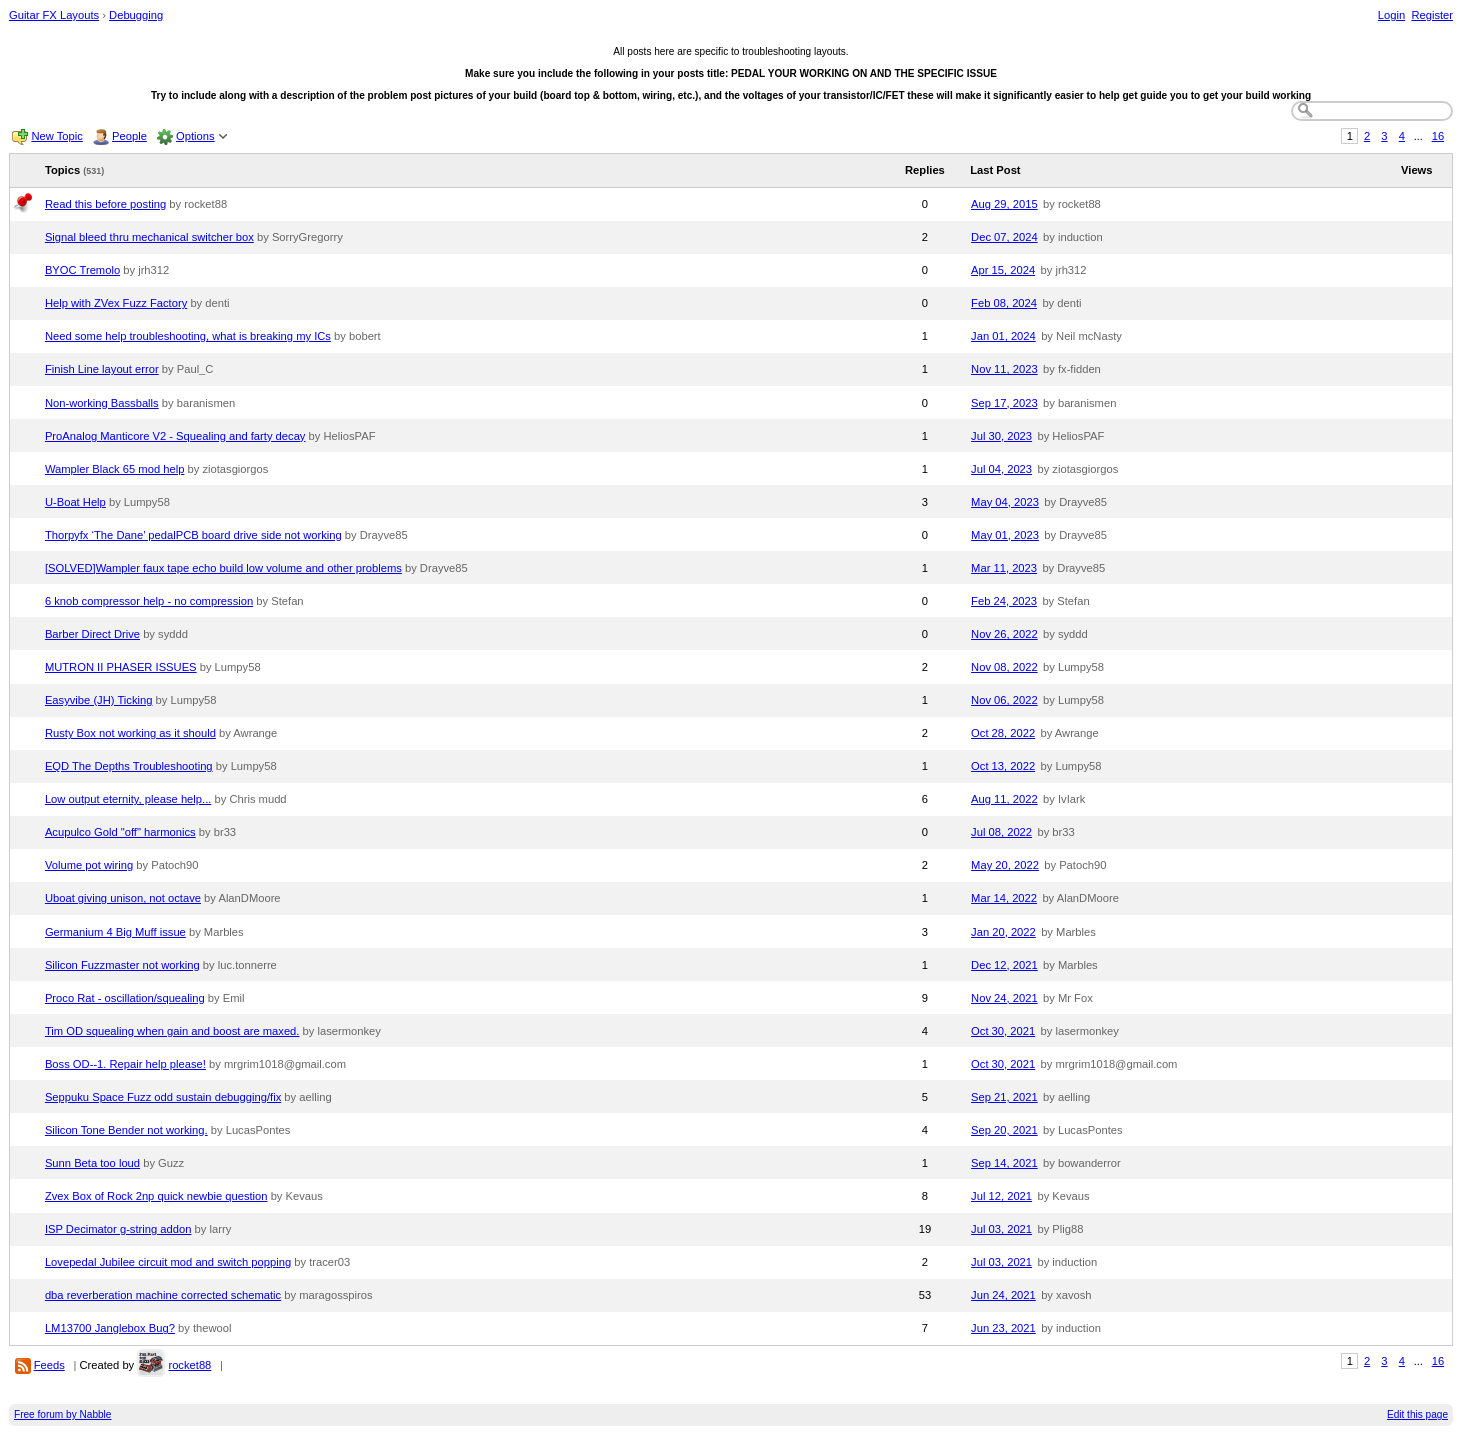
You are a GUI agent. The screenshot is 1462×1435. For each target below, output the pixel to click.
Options (195, 136)
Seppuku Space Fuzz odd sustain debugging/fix (163, 1097)
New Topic (56, 136)
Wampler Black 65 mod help (115, 469)
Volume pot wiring (89, 865)
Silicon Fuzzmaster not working (122, 965)
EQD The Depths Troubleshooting (129, 766)
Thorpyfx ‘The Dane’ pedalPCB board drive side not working (193, 535)
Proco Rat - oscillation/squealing (125, 998)
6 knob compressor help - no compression (149, 601)
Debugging (136, 15)
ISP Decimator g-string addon (118, 1229)
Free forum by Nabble (62, 1414)
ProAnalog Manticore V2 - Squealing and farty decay (175, 436)
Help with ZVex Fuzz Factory (116, 303)
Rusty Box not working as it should (130, 733)
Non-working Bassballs (102, 403)
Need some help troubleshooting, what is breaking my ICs (188, 336)
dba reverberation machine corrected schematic (163, 1295)
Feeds (49, 1365)
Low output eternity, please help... (128, 799)
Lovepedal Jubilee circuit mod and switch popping (168, 1262)
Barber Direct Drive (92, 634)
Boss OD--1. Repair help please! (125, 1064)
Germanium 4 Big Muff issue (115, 932)
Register (1432, 15)
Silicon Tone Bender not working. (126, 1130)
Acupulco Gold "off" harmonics (120, 832)
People (129, 136)
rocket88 (189, 1365)
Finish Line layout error (102, 369)
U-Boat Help (75, 502)
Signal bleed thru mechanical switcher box (149, 237)
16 (1438, 136)
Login (1391, 15)
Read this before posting (105, 204)
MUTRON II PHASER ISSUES (121, 667)
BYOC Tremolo (82, 270)
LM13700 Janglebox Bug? (110, 1328)
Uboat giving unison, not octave (123, 898)
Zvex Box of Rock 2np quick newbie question (156, 1196)
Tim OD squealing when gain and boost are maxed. (172, 1031)
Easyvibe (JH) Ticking (99, 700)
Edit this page (1417, 1414)
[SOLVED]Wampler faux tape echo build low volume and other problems (223, 568)
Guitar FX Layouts (54, 15)
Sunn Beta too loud (92, 1163)
